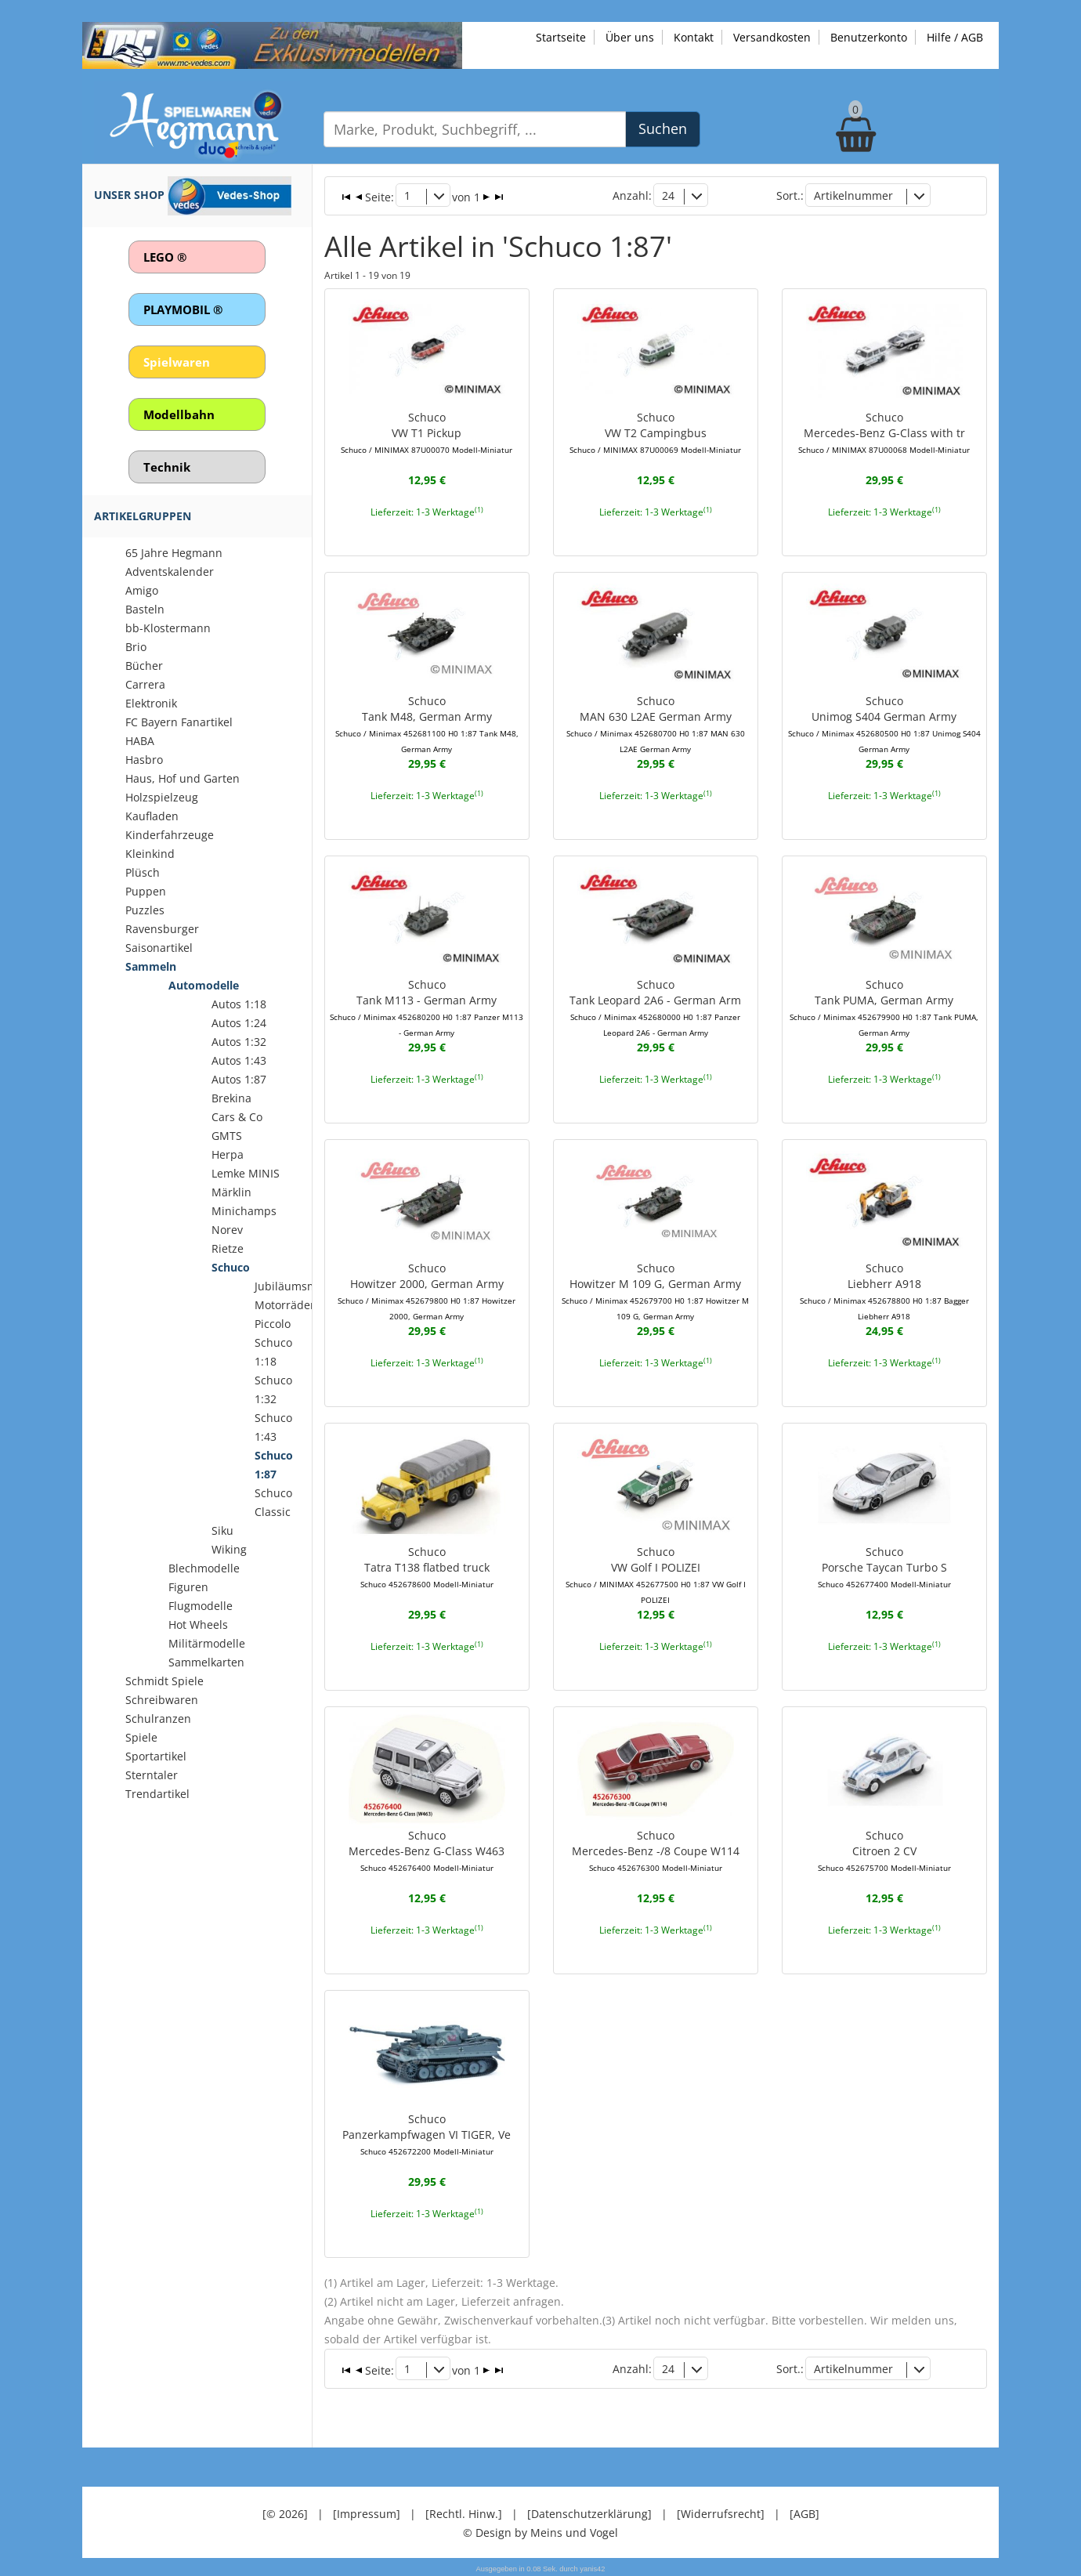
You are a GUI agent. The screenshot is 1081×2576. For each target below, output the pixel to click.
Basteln (144, 609)
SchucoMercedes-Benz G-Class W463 (426, 1850)
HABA (139, 740)
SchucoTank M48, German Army (427, 723)
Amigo (141, 590)
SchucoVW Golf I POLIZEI (656, 1574)
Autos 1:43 (239, 1060)
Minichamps (244, 1210)
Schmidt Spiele (164, 1680)
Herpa (228, 1154)
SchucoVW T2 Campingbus (655, 432)
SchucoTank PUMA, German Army (884, 1007)
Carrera (145, 684)
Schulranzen (158, 1718)
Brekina (231, 1098)
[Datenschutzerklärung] (589, 2512)
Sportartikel (155, 1756)
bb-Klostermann (168, 627)
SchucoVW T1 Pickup (426, 432)
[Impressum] (366, 2512)
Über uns (630, 37)
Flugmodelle (200, 1605)
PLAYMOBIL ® (182, 309)
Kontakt (694, 37)
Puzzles (144, 910)
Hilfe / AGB (955, 37)
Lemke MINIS (246, 1173)
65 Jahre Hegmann (173, 552)
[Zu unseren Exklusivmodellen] (272, 44)
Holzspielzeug (161, 797)
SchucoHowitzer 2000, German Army (426, 1291)
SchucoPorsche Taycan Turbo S (884, 1567)
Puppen (145, 891)
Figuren (188, 1586)
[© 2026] (285, 2512)
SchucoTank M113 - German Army (426, 1007)
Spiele (141, 1737)
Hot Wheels (198, 1624)
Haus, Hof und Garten (182, 778)
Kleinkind (150, 853)
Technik (166, 467)
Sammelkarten (206, 1662)
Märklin (231, 1192)
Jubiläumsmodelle (302, 1286)
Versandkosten (772, 37)
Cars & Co (237, 1116)
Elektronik (151, 703)
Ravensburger (162, 928)
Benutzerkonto (868, 37)
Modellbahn (179, 414)
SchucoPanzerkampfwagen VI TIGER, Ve (426, 2134)
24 (668, 195)
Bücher (144, 665)
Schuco (231, 1267)
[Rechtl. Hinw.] (463, 2512)
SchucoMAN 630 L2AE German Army (655, 723)
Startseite (561, 37)
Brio (135, 646)
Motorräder (285, 1304)
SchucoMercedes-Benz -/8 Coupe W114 (655, 1850)
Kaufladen (152, 816)
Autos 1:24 (239, 1022)
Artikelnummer (853, 195)
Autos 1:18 (239, 1004)
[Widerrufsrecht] (721, 2512)
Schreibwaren (161, 1699)
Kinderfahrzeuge (169, 834)
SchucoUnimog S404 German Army (884, 723)
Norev (227, 1229)
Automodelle (203, 985)
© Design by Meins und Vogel (540, 2531)
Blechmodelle (204, 1568)
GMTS (227, 1135)
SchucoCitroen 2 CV (884, 1850)
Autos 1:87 (239, 1079)
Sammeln (150, 966)
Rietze (228, 1248)
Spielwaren (176, 362)
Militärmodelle (206, 1643)
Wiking (229, 1549)
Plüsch (142, 872)
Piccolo (273, 1323)
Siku (222, 1530)
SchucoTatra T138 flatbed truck (427, 1567)
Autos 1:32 (239, 1041)
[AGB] (804, 2512)
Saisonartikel (159, 947)
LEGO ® (164, 257)
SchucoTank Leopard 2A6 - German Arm (655, 1007)
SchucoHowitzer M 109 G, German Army (655, 1291)
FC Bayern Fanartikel (179, 722)
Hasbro (144, 759)
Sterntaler (151, 1774)
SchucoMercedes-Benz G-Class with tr (884, 432)
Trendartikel (157, 1793)
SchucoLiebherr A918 (884, 1291)
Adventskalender (169, 571)
